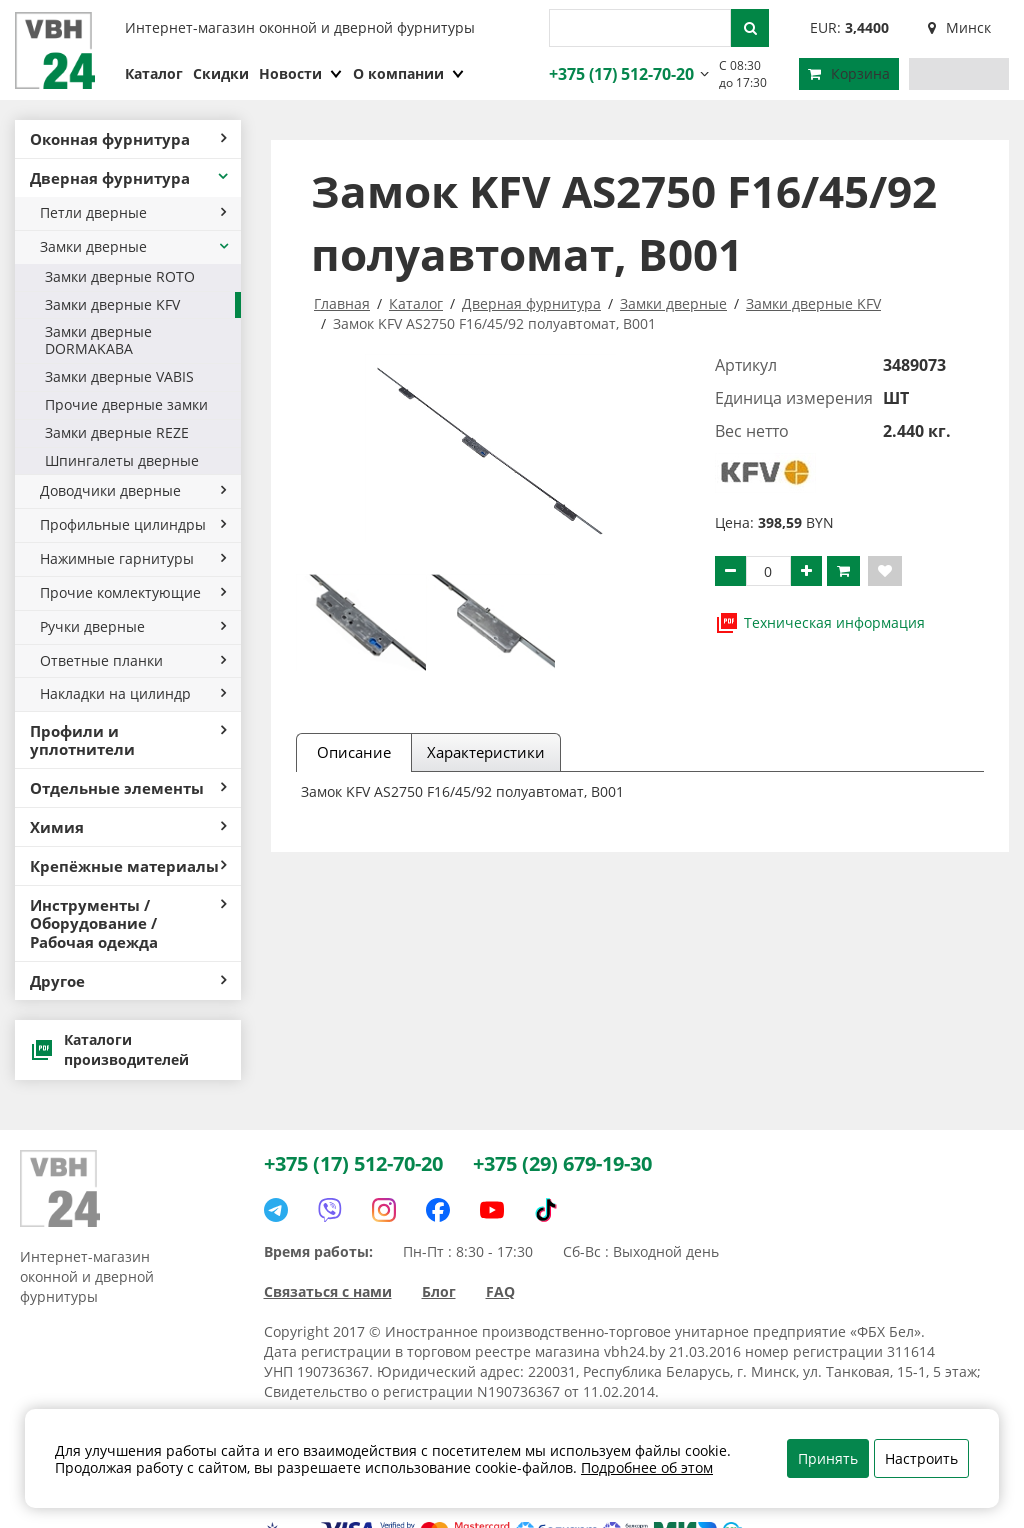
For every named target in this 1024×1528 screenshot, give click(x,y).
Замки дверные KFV (112, 304)
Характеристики (486, 752)
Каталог (154, 73)
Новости (301, 73)
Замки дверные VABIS (119, 376)
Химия (128, 827)
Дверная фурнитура (130, 178)
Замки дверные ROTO (120, 276)
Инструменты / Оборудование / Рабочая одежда (128, 923)
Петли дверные (133, 212)
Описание (354, 752)
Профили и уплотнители (128, 740)
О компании (409, 73)
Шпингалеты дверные (122, 460)
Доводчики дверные (133, 490)
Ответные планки (133, 660)
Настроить (921, 1458)
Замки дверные (135, 246)
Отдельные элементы (128, 788)
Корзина (849, 73)
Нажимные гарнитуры (133, 558)
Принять (828, 1458)
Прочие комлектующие (133, 592)
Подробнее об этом (647, 1467)
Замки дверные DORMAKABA (98, 340)
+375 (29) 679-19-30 (562, 1163)
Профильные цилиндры (133, 524)
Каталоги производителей (109, 1049)
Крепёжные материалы (128, 866)
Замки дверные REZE (117, 432)
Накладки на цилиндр (133, 693)
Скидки (221, 73)
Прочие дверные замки (126, 404)
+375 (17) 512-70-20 (619, 74)
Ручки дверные (133, 626)
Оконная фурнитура (128, 139)
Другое (128, 981)
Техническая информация (820, 623)
